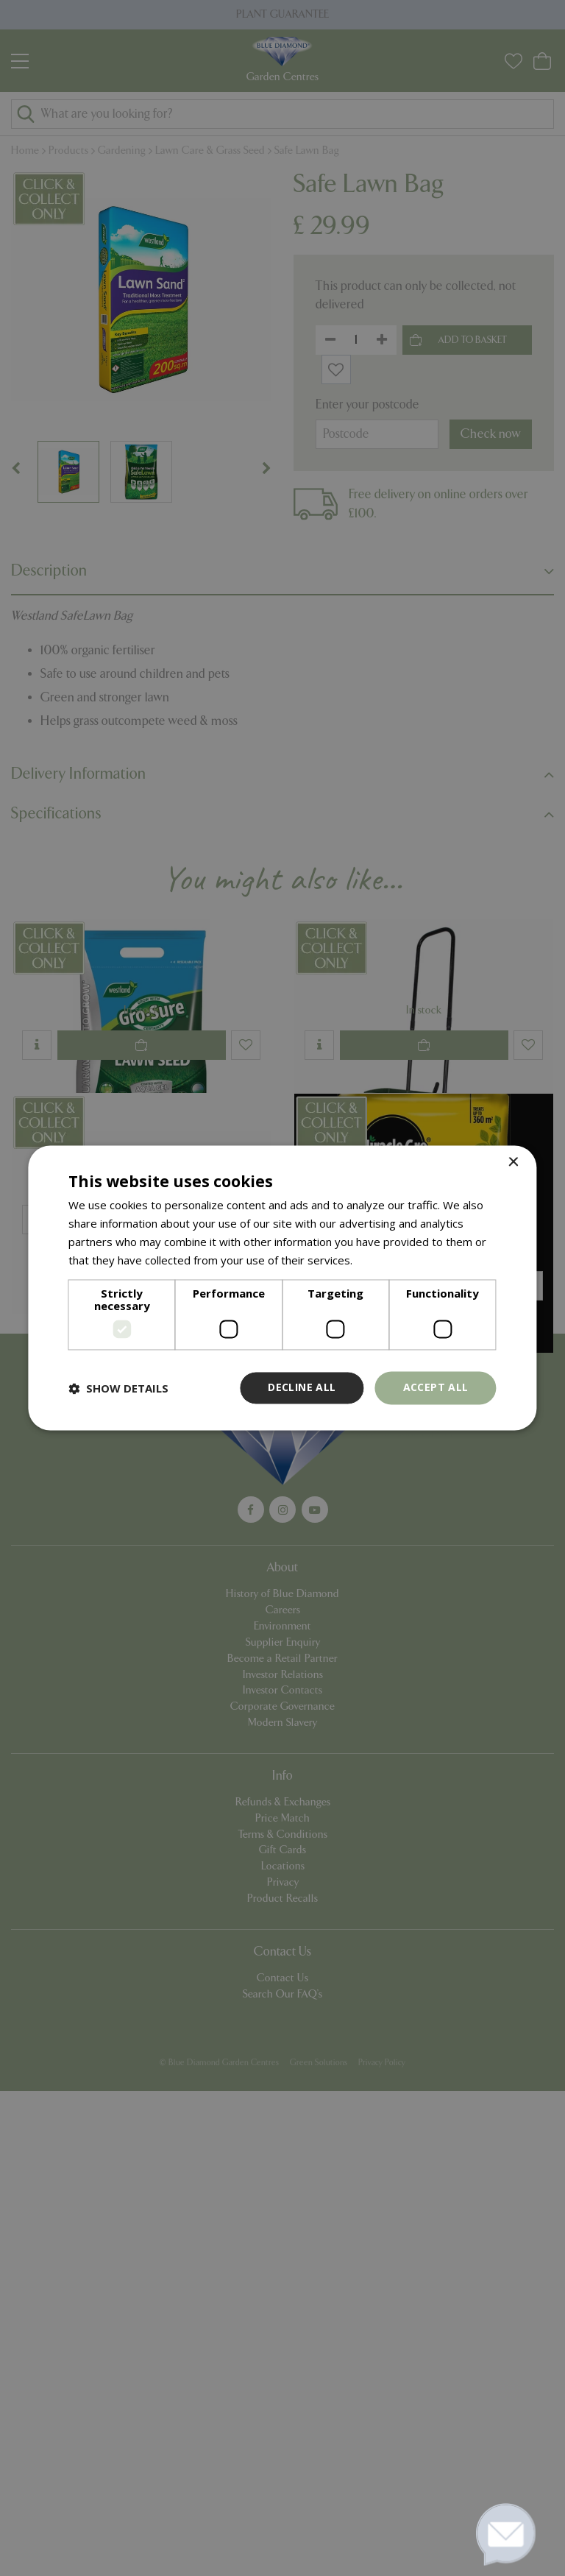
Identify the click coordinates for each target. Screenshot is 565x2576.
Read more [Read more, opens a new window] (383, 1260)
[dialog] (282, 1287)
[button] (118, 1388)
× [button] (513, 1162)
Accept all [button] (436, 1388)
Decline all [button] (301, 1388)
